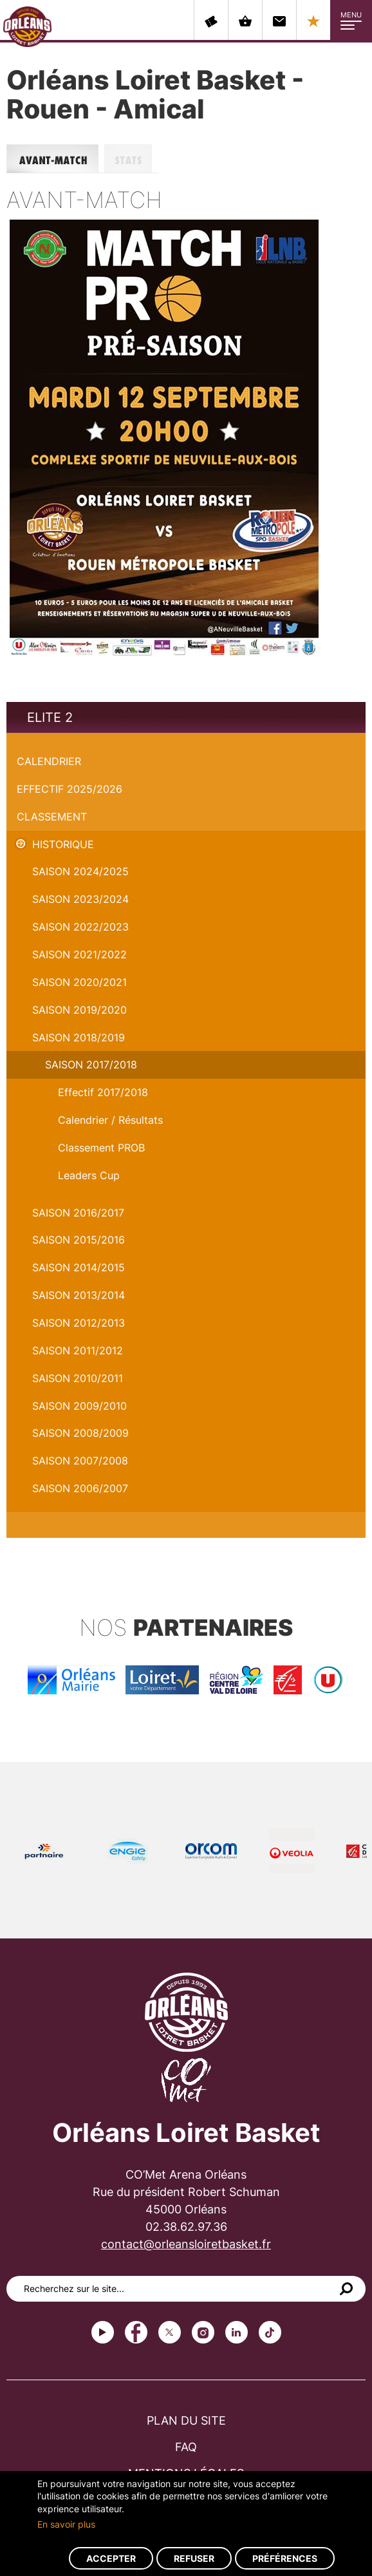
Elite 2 (50, 717)
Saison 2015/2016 (78, 1239)
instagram (203, 2332)
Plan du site (186, 2420)
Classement (52, 816)
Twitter (169, 2332)
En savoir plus (66, 2524)
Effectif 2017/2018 (103, 1092)
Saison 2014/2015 (78, 1267)
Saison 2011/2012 (77, 1350)
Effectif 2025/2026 (69, 788)
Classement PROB (101, 1147)
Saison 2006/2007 (80, 1488)
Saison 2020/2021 (79, 982)
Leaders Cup (89, 1175)
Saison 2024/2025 (80, 871)
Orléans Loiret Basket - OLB (27, 26)
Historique (63, 844)
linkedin (236, 2332)
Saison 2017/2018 (91, 1064)
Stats (131, 158)
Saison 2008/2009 (80, 1432)
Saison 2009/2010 (79, 1405)
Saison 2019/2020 (79, 1009)
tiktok (270, 2332)
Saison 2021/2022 (79, 954)
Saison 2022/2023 (80, 926)
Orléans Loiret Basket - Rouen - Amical (101, 740)
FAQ (186, 2447)
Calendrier (49, 761)
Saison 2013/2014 (78, 1295)
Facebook (136, 2332)
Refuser (194, 2558)
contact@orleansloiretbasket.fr (186, 2244)
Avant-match (55, 158)
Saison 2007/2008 (80, 1460)
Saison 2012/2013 (78, 1322)
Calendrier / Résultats (110, 1119)
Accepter (111, 2558)
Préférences (284, 2558)
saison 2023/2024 (80, 899)
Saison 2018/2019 (78, 1037)
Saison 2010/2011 (77, 1378)
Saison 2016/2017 (78, 1212)
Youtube (102, 2332)
